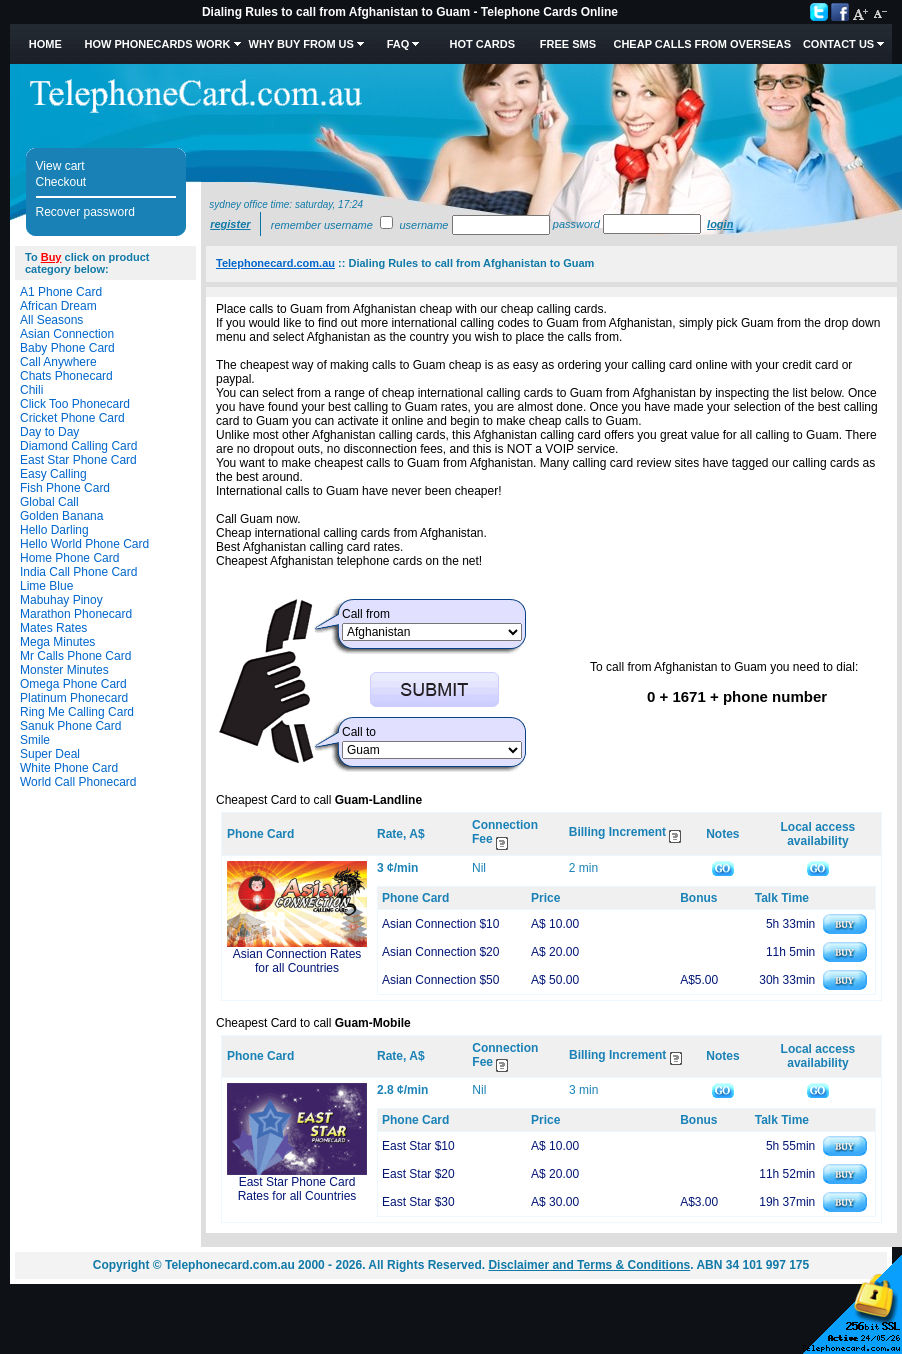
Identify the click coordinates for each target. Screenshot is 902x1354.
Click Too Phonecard (75, 404)
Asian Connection (67, 334)
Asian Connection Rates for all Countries (297, 961)
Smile (35, 740)
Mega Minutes (57, 642)
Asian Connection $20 (440, 952)
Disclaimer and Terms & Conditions (589, 1265)
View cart (60, 166)
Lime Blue (46, 586)
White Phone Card (69, 768)
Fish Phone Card (65, 488)
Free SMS (568, 44)
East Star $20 (418, 1174)
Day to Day (49, 432)
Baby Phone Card (67, 348)
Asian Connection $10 (440, 924)
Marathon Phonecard (76, 614)
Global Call (49, 502)
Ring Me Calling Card (77, 712)
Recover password (85, 212)
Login (720, 224)
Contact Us (838, 44)
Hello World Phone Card (84, 544)
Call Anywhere (58, 362)
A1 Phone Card (61, 292)
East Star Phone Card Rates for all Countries (297, 1189)
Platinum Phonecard (74, 698)
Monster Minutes (64, 670)
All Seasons (51, 320)
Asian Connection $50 (440, 980)
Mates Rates (53, 628)
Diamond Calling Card (78, 446)
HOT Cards (482, 44)
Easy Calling (53, 474)
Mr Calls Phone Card (75, 656)
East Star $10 (418, 1146)
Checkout (61, 182)
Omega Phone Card (73, 684)
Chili (31, 390)
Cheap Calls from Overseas (702, 44)
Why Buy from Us (301, 44)
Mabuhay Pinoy (61, 600)
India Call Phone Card (78, 572)
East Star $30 (418, 1202)
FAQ (398, 44)
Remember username (322, 225)
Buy (51, 257)
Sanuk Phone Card (70, 726)
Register (230, 224)
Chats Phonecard (66, 376)
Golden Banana (61, 516)
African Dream (58, 306)
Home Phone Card (69, 558)
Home (45, 44)
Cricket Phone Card (72, 418)
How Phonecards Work (157, 44)
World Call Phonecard (78, 782)
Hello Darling (54, 530)
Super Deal (50, 754)
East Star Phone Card (78, 460)
